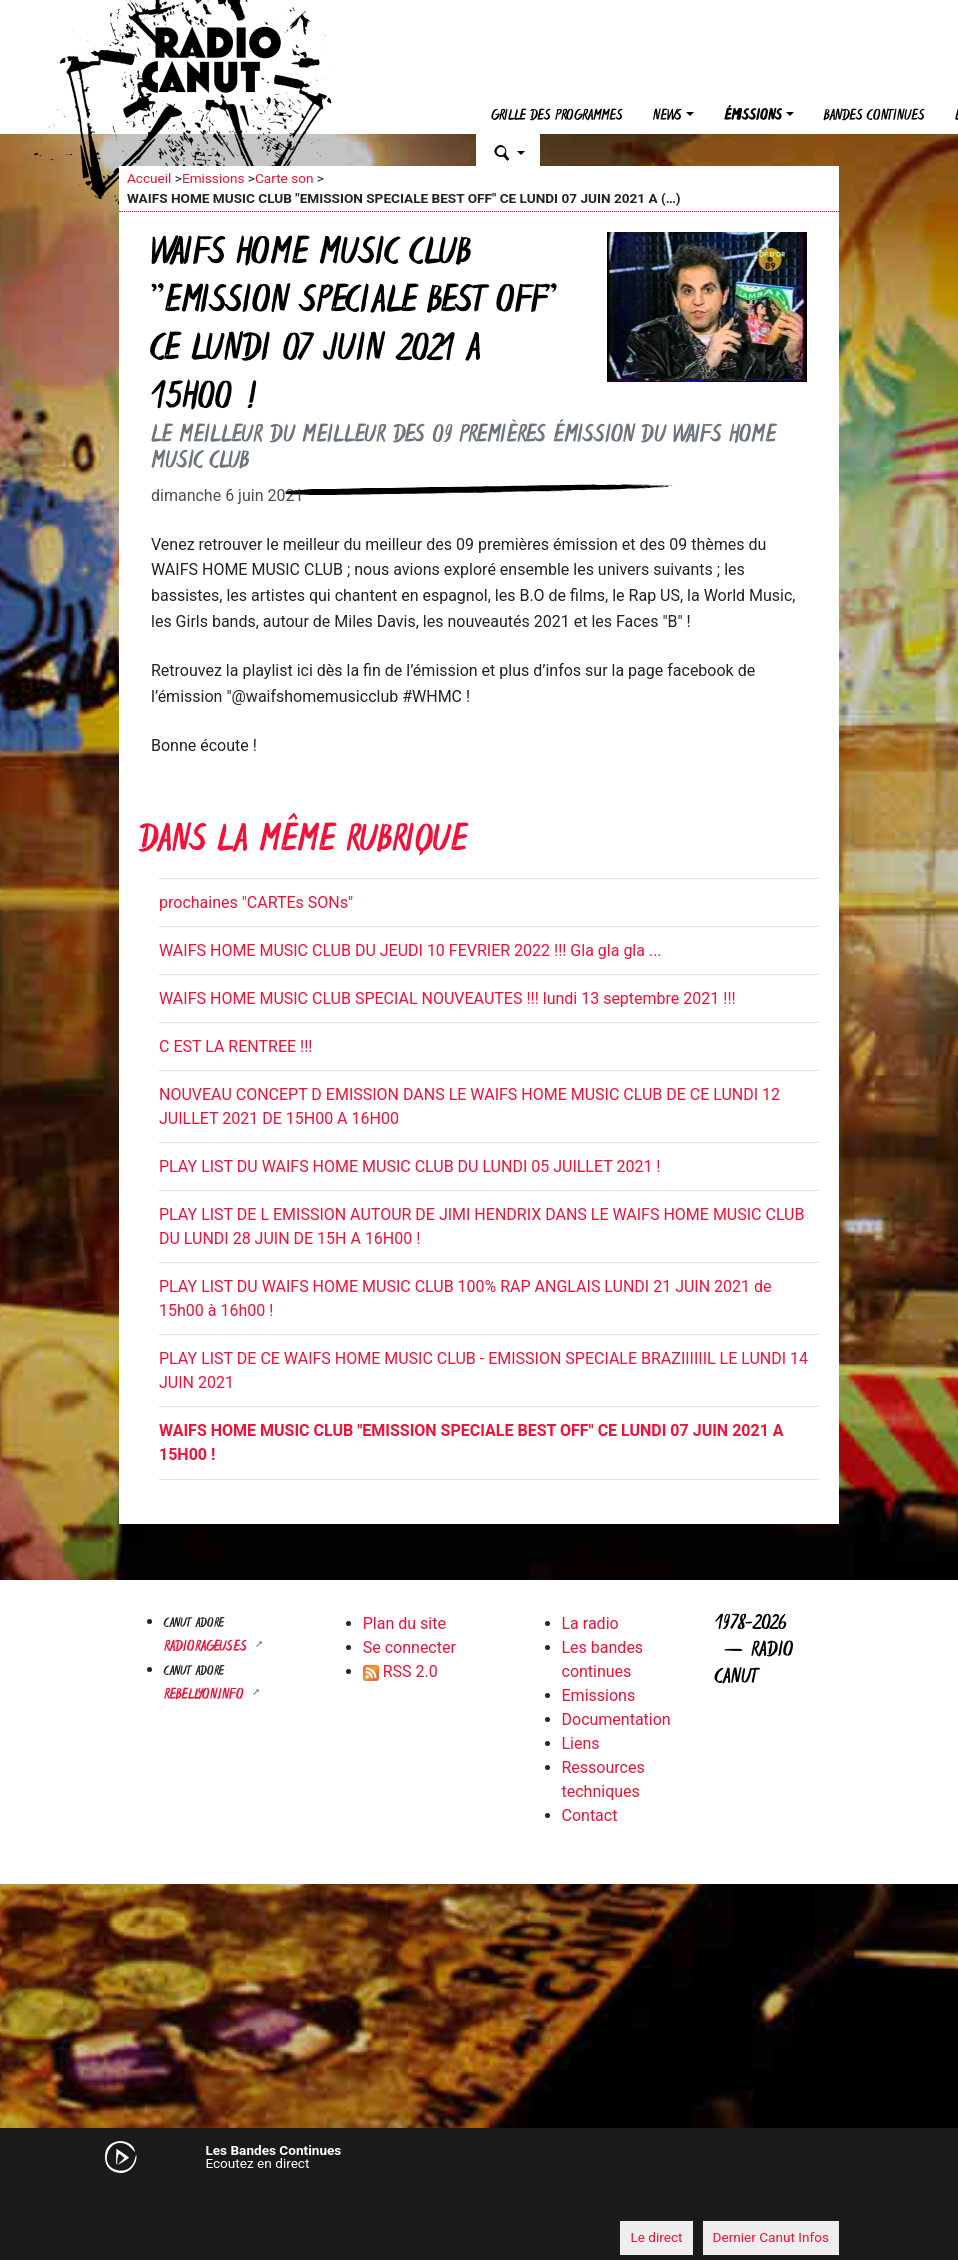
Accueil (149, 178)
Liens (581, 1743)
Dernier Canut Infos (771, 2237)
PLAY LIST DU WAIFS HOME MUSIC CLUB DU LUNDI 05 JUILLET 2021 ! (409, 1166)
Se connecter (409, 1647)
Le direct (656, 2237)
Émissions (753, 116)
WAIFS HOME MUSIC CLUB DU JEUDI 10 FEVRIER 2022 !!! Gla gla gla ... (410, 950)
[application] (479, 2201)
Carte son (284, 178)
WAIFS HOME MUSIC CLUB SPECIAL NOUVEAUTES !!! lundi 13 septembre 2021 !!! (447, 998)
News (667, 116)
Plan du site (404, 1623)
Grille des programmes (557, 116)
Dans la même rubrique (303, 842)
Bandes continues (874, 116)
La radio (590, 1623)
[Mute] (144, 2200)
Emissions (213, 178)
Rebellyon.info (206, 1695)
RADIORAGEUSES (207, 1647)
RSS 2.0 (400, 1671)
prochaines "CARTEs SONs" (256, 902)
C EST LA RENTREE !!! (235, 1046)
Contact (590, 1815)
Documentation (616, 1719)
